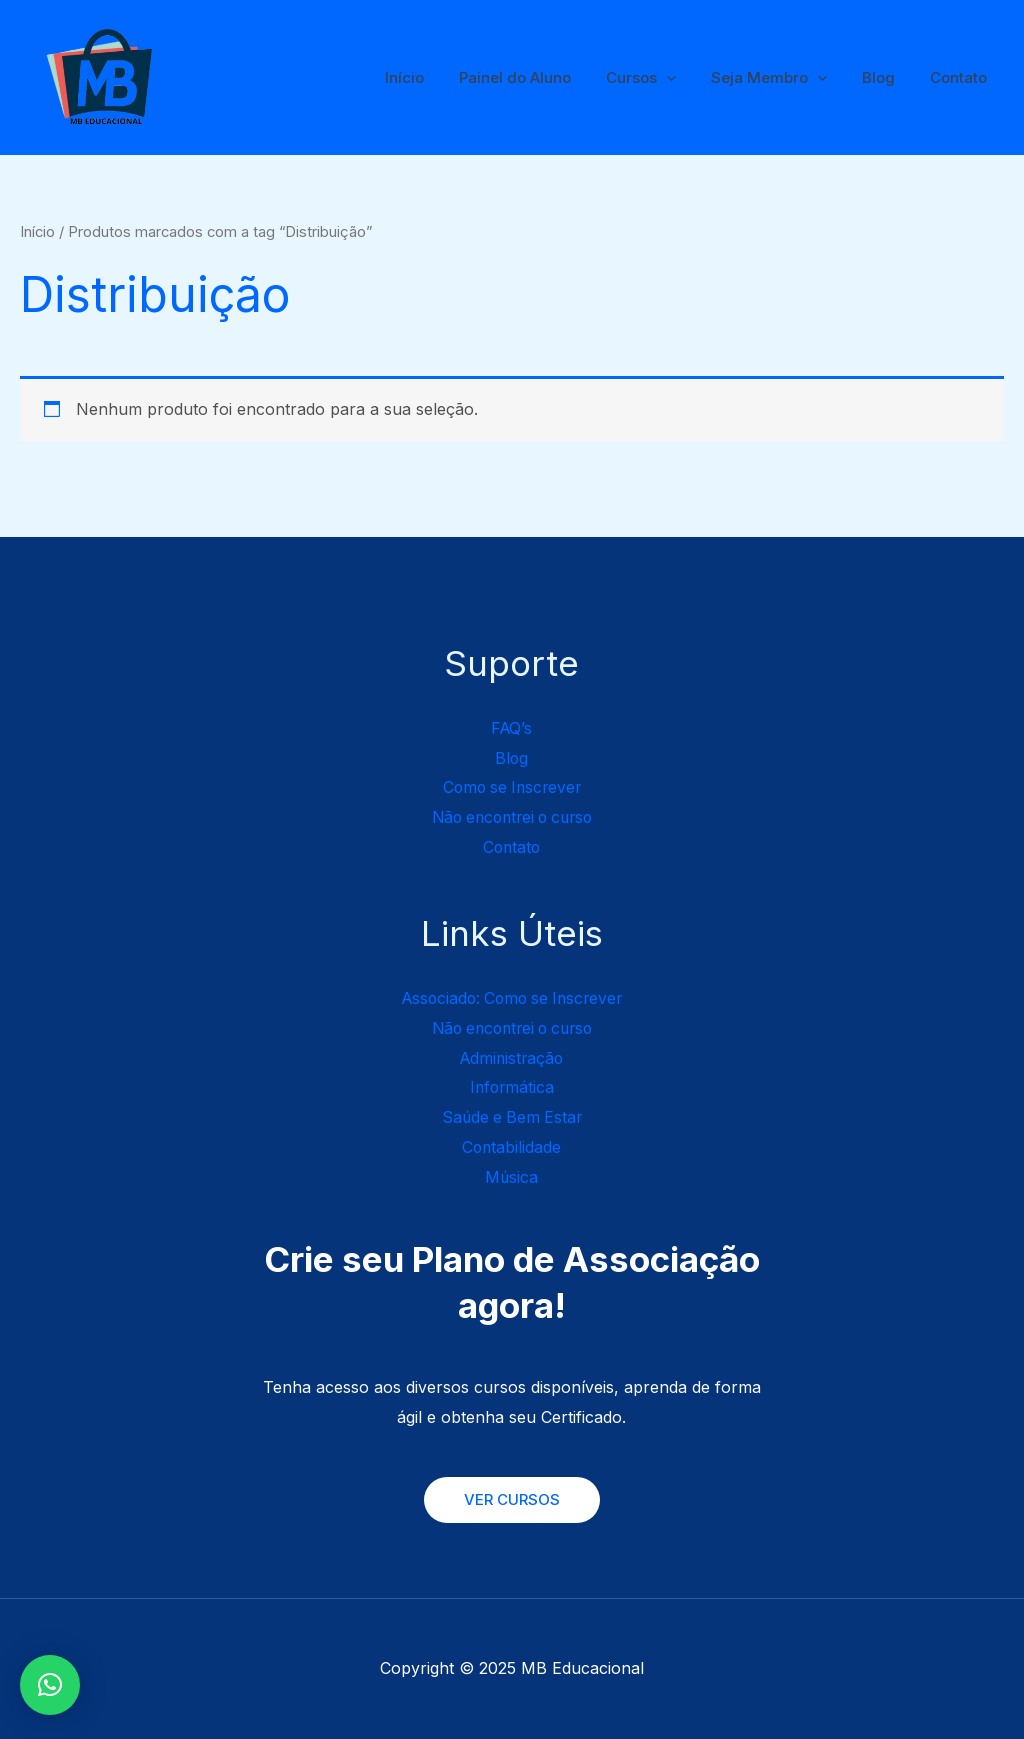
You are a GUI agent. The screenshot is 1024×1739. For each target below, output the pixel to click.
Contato (960, 77)
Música (512, 1177)
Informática (511, 1087)
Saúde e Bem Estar (511, 1117)
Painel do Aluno (537, 77)
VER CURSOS (512, 1499)
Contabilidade (511, 1147)
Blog (885, 77)
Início (431, 77)
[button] (50, 1685)
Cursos (658, 78)
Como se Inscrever (511, 787)
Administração (512, 1058)
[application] (683, 78)
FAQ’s (511, 728)
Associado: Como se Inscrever (512, 998)
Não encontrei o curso (511, 817)
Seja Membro (781, 78)
